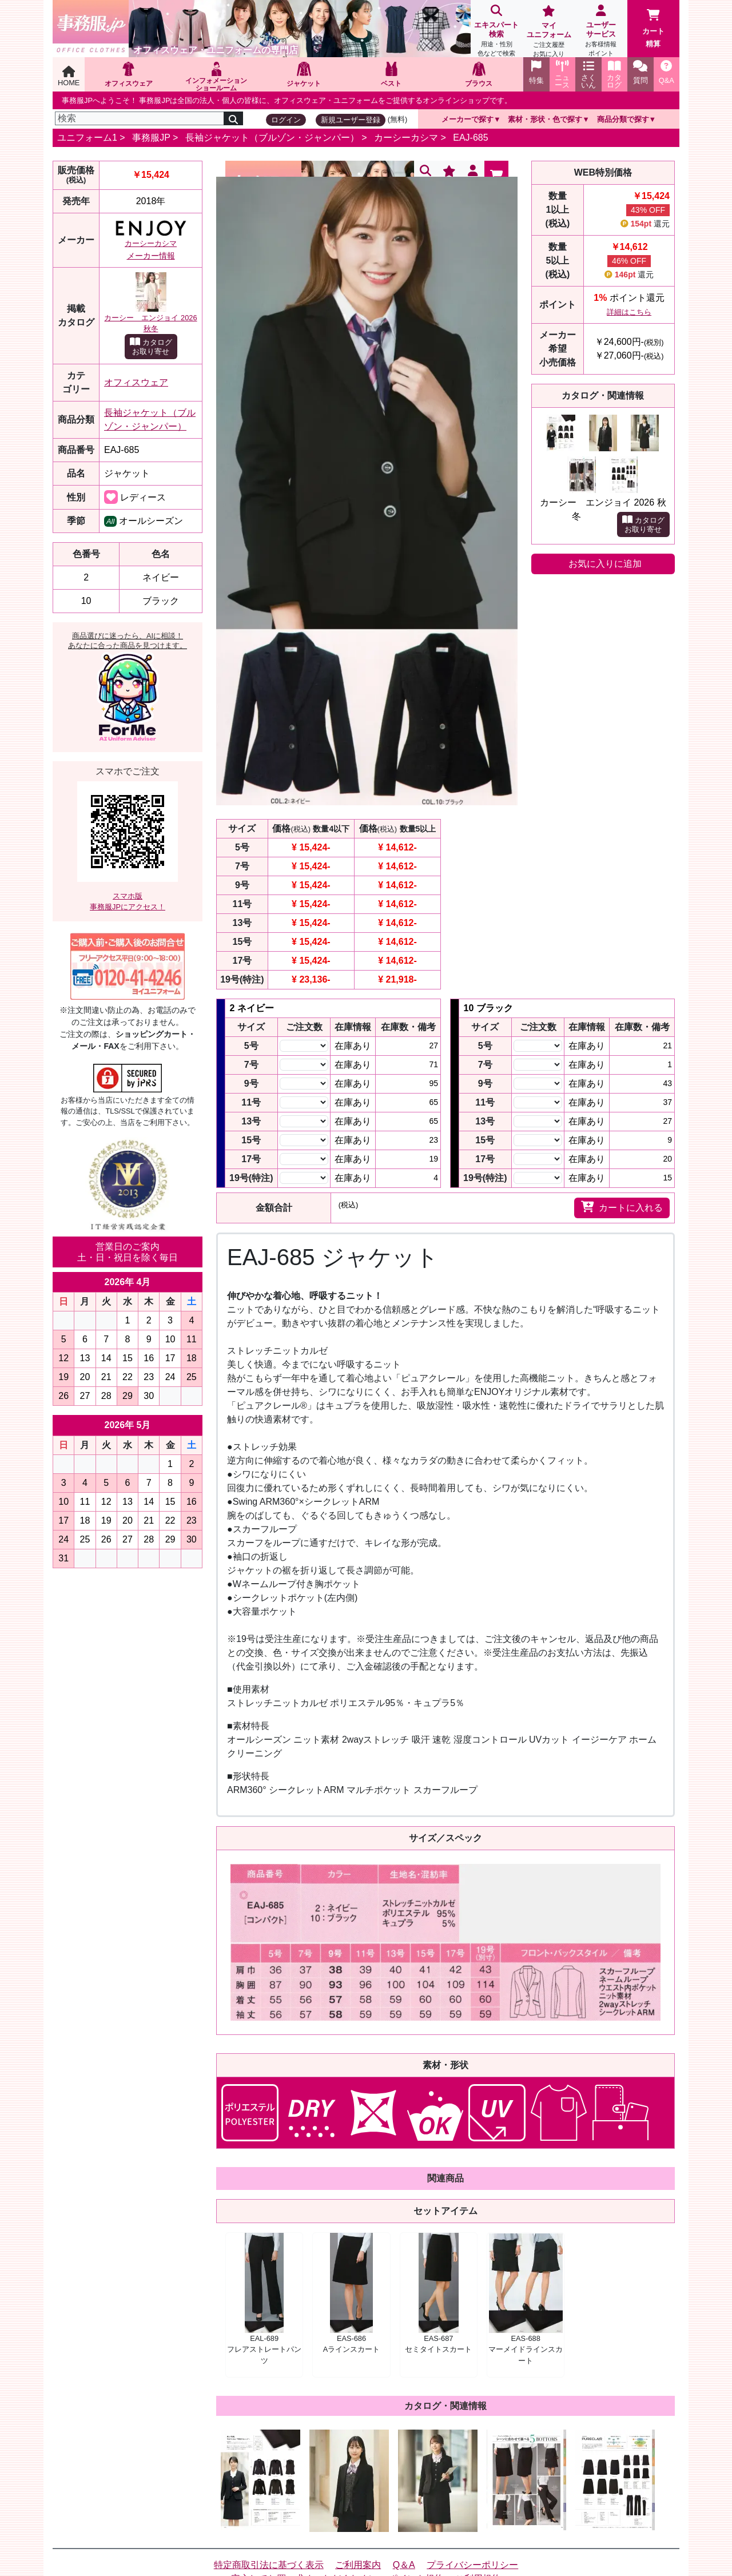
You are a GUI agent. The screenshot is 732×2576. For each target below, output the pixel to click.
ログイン (286, 120)
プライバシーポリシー (472, 2565)
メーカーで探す (467, 119)
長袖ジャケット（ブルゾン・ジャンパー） (272, 137)
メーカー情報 (151, 255)
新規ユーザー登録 (350, 120)
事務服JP (151, 137)
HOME (68, 76)
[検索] (139, 118)
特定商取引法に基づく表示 (269, 2565)
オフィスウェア (136, 382)
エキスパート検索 (496, 32)
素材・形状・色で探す (545, 119)
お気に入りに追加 (605, 564)
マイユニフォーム (548, 32)
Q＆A (404, 2565)
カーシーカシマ (406, 137)
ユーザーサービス (600, 32)
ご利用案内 (358, 2565)
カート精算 (653, 28)
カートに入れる (622, 1207)
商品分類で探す (623, 119)
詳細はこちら (629, 312)
